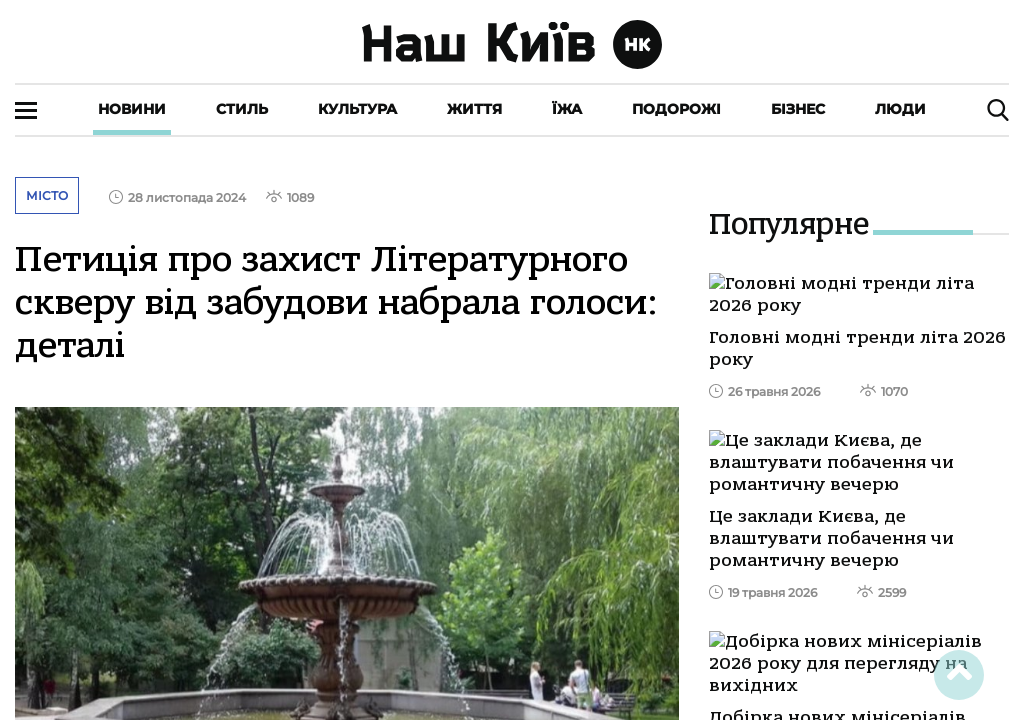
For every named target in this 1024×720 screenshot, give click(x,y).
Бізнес (798, 109)
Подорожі (676, 109)
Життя (474, 109)
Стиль (242, 109)
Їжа (567, 109)
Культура (357, 109)
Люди (900, 109)
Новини (132, 109)
